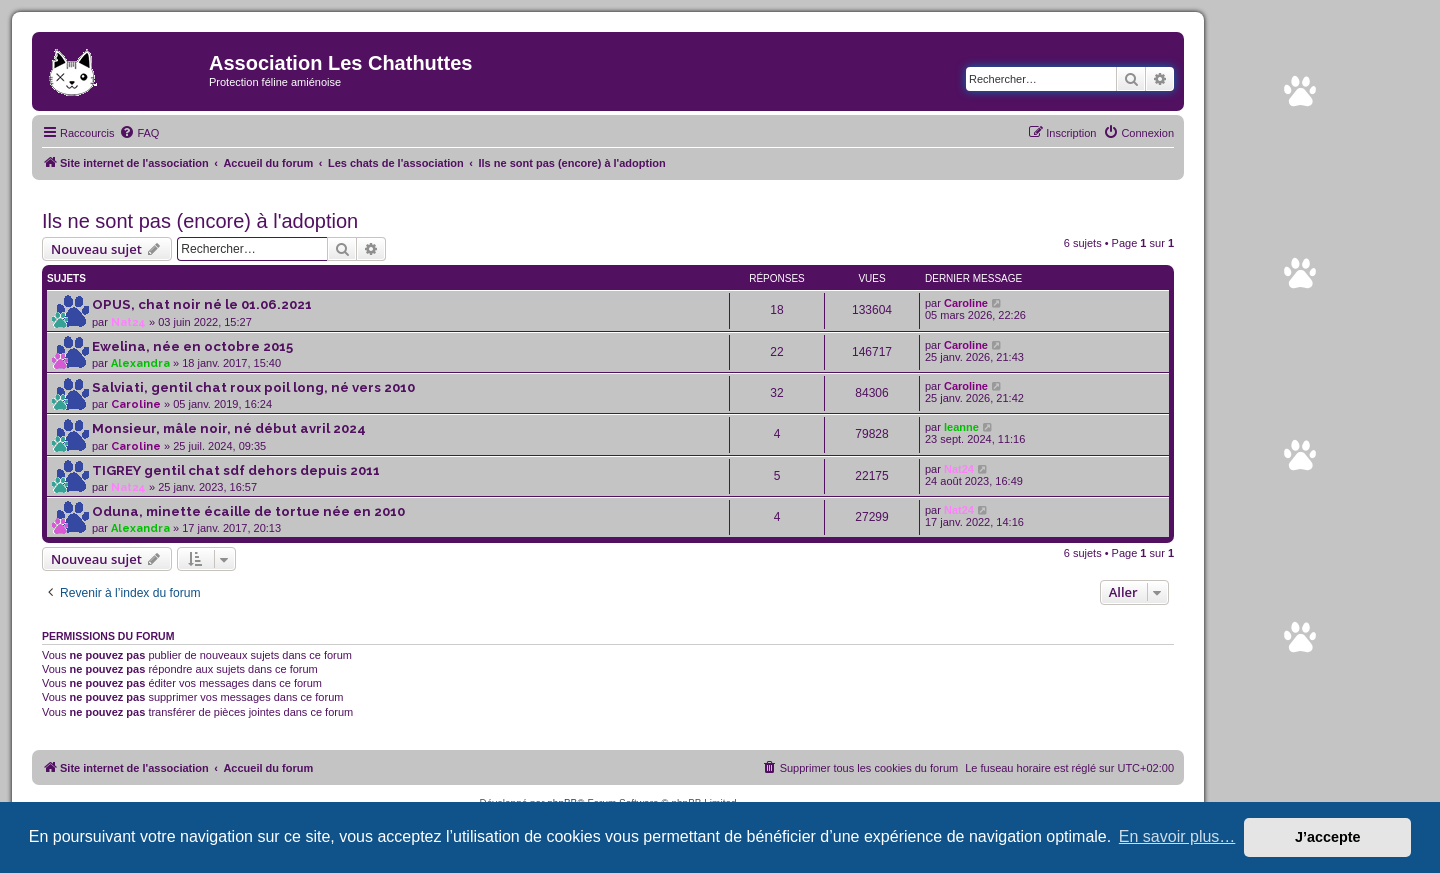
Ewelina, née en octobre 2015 (192, 346)
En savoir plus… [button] (1177, 836)
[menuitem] (139, 133)
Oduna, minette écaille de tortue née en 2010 (248, 511)
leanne (961, 427)
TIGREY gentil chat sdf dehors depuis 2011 (236, 470)
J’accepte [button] (1328, 837)
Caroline (966, 303)
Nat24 (128, 322)
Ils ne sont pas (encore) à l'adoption (200, 221)
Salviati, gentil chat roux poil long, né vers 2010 (253, 387)
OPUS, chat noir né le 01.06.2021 (202, 304)
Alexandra (140, 363)
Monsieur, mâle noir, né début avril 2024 (229, 428)
